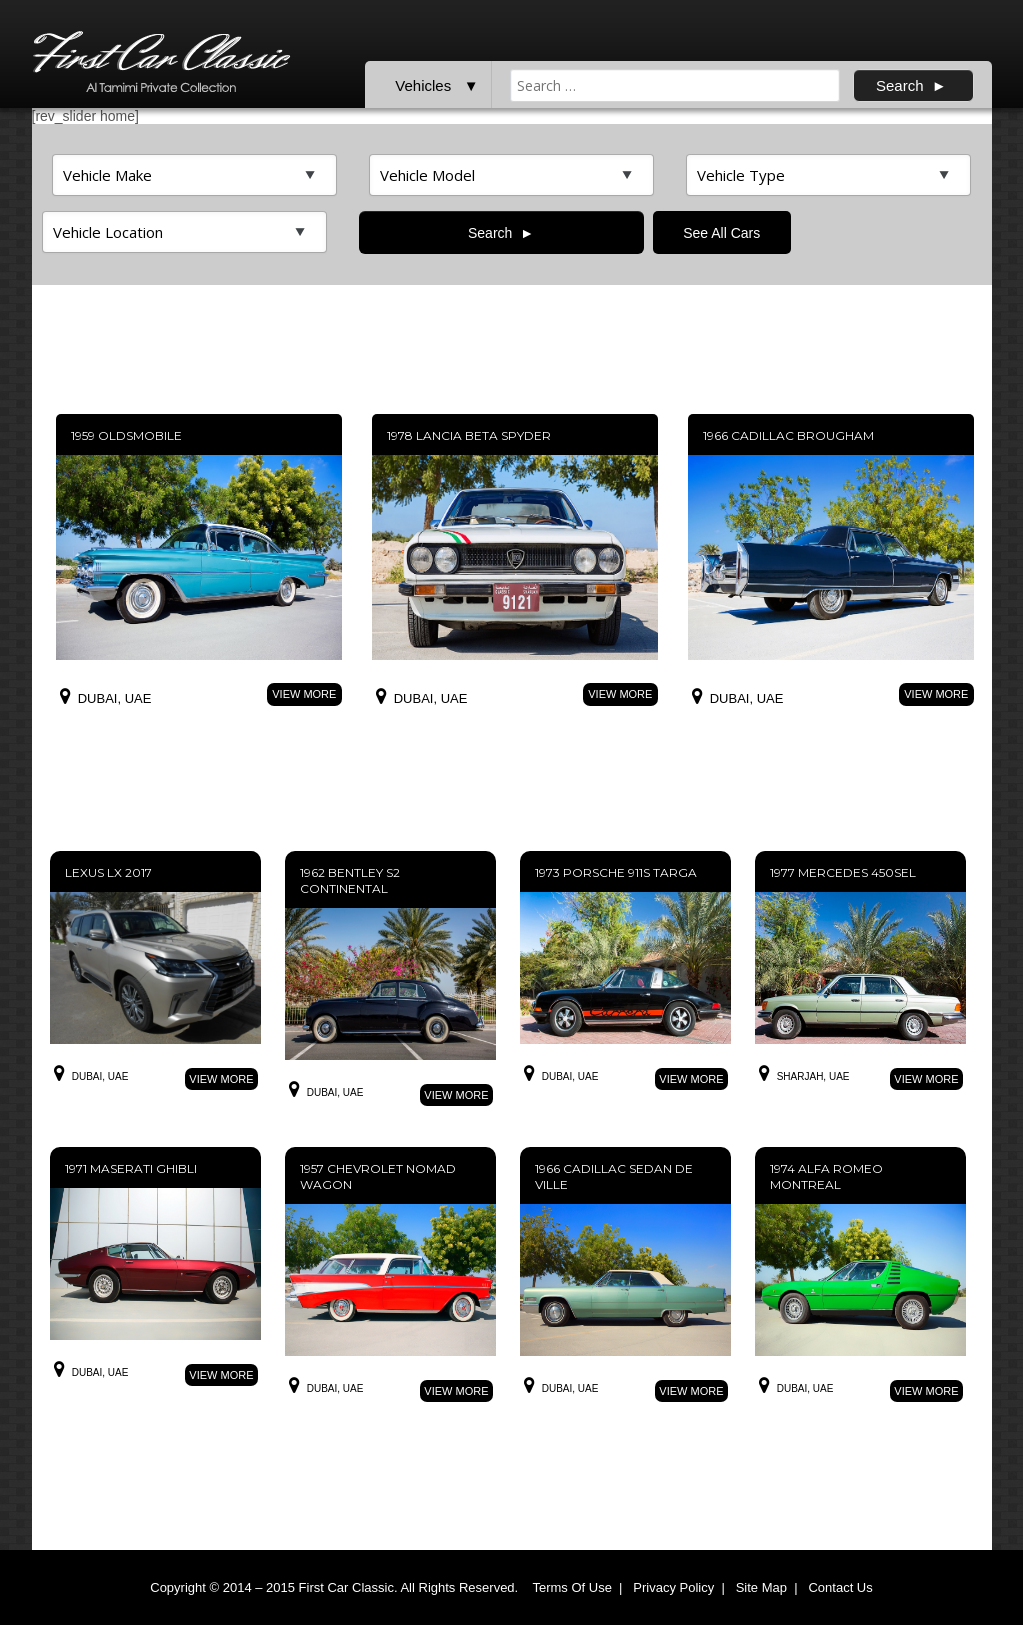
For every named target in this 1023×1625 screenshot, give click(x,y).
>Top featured (194, 175)
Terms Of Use (571, 1587)
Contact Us (840, 1587)
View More (304, 694)
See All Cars (721, 233)
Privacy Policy (673, 1587)
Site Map (761, 1587)
